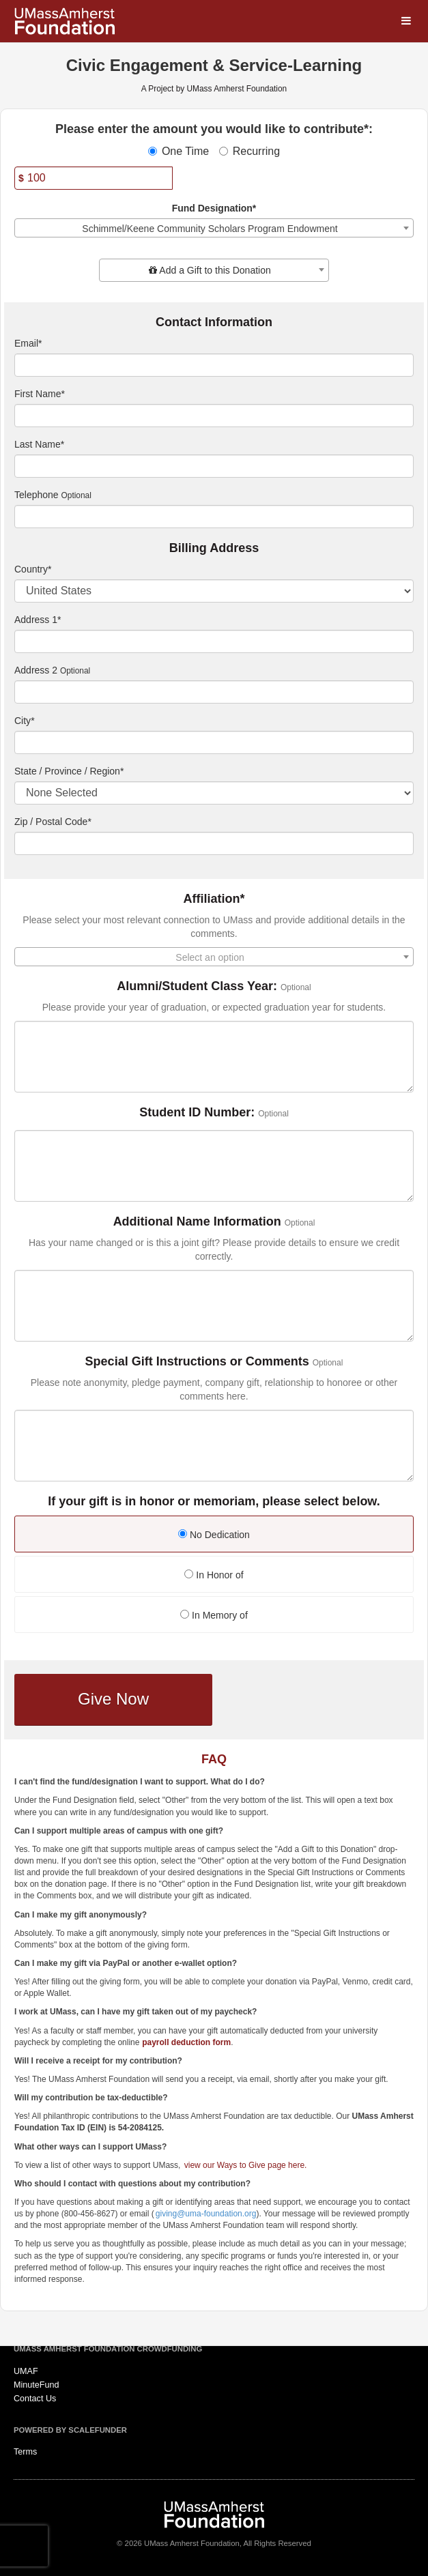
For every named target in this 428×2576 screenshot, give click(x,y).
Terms (25, 2452)
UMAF (26, 2371)
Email (28, 343)
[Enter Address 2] (214, 692)
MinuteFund (36, 2385)
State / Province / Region (69, 771)
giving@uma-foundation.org (206, 2213)
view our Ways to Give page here (244, 2165)
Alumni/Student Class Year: (197, 986)
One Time (178, 151)
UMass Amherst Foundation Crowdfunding (108, 2349)
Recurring (249, 151)
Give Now (113, 1699)
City (24, 720)
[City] (214, 742)
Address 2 (35, 670)
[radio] (214, 1536)
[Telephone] (214, 516)
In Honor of (213, 1574)
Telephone (36, 494)
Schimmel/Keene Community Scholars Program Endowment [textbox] (209, 228)
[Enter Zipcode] (214, 843)
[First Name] (214, 415)
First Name (39, 393)
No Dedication (214, 1534)
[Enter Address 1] (214, 641)
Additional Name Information (197, 1221)
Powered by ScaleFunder (70, 2430)
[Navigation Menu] (405, 21)
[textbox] (214, 270)
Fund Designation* (214, 208)
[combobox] (214, 227)
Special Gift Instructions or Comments (197, 1361)
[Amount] (93, 178)
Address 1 (37, 619)
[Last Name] (214, 466)
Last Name (39, 444)
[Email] (214, 365)
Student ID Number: (197, 1112)
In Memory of (214, 1615)
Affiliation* (214, 899)
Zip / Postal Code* (52, 821)
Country (32, 569)
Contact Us (35, 2398)
